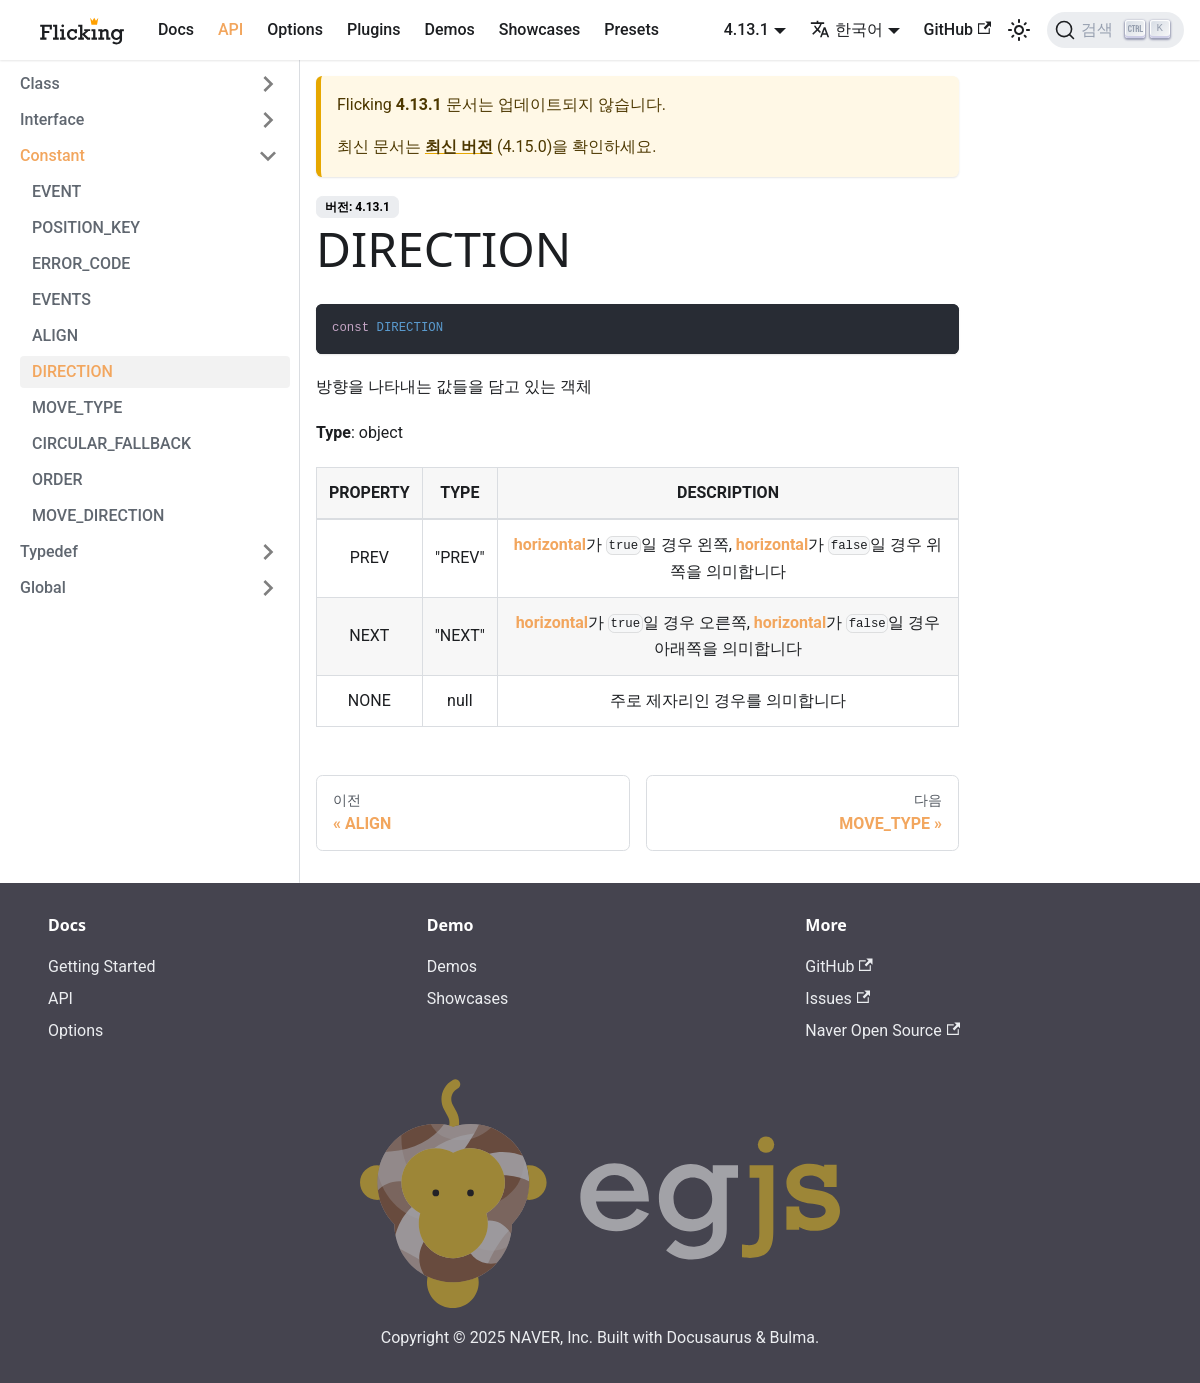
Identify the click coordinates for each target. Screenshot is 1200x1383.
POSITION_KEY (86, 227)
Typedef (49, 551)
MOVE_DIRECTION (98, 515)
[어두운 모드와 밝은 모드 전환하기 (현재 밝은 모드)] (1019, 30)
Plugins (373, 29)
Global (43, 587)
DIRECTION (72, 371)
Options (295, 29)
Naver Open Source (882, 1030)
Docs (176, 29)
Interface (52, 119)
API (230, 29)
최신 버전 (459, 146)
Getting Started (102, 966)
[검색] (1115, 30)
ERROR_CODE (81, 263)
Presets (631, 29)
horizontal (550, 544)
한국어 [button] (846, 29)
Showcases (540, 29)
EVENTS (61, 299)
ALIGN (55, 335)
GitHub (958, 29)
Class (40, 83)
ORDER (57, 479)
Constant (52, 155)
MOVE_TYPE (77, 407)
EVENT (56, 191)
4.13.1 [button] (746, 29)
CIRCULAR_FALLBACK (111, 443)
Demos (449, 29)
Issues (837, 998)
